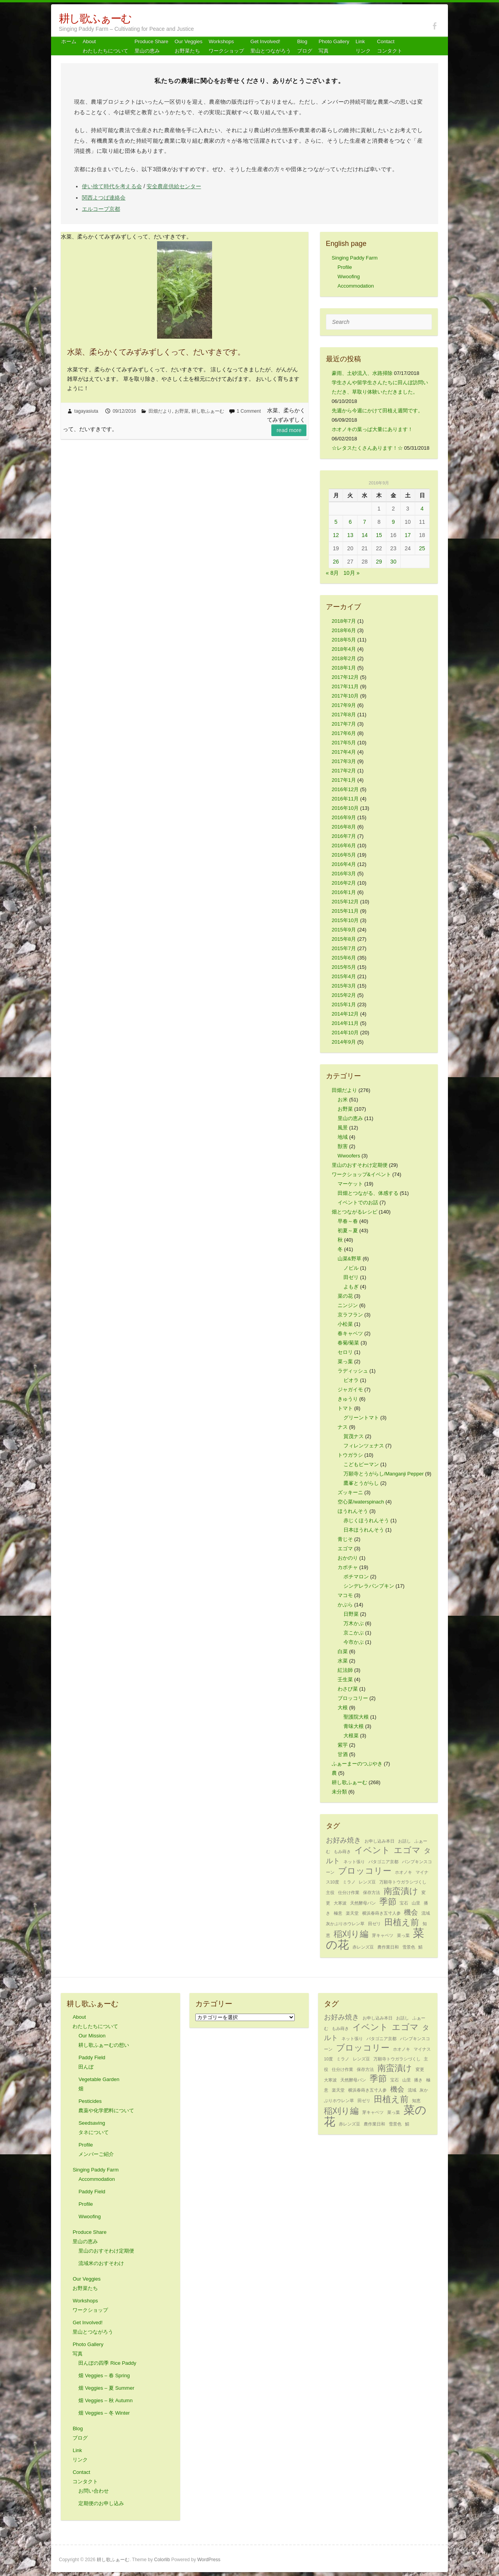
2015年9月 (344, 930)
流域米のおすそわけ (101, 2263)
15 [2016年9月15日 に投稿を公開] (379, 535)
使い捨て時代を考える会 (112, 186)
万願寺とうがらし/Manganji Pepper (383, 1474)
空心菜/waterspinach (361, 1502)
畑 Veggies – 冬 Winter (104, 2413)
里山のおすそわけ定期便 (360, 1165)
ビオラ (351, 1380)
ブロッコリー (353, 1698)
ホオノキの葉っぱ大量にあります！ (372, 429)
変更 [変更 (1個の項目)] (420, 2069)
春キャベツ (350, 1333)
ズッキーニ (350, 1492)
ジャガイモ (350, 1389)
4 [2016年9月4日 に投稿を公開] (422, 508)
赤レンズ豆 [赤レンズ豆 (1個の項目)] (363, 1947)
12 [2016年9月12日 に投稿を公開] (336, 535)
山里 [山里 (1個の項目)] (416, 1903)
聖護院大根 (356, 1717)
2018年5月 (344, 640)
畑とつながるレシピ (354, 1212)
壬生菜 (345, 1679)
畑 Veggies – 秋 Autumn (105, 2400)
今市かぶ (353, 1642)
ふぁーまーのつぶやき (357, 1764)
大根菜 (351, 1736)
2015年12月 (345, 902)
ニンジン (348, 1305)
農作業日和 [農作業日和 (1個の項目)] (388, 1947)
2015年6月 (344, 958)
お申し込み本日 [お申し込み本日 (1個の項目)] (380, 1841)
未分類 (339, 1792)
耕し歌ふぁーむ (95, 18)
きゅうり (348, 1399)
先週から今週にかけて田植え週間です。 (377, 410)
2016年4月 (344, 864)
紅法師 (345, 1670)
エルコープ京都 (101, 209)
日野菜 (351, 1614)
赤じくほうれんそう (366, 1520)
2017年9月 (344, 705)
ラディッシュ (353, 1371)
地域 (343, 1137)
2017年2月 (344, 771)
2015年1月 (344, 1004)
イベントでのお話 (358, 1202)
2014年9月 (344, 1042)
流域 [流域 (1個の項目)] (425, 1913)
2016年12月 (345, 789)
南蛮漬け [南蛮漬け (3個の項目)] (401, 1891)
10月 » (351, 573)
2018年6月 (344, 630)
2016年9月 (344, 817)
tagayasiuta (86, 411)
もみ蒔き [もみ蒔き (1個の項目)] (342, 1851)
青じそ (345, 1539)
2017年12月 (345, 677)
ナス (343, 1427)
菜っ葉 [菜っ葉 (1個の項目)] (403, 1935)
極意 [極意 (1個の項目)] (338, 1913)
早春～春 (348, 1221)
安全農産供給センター (174, 186)
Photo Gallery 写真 (334, 46)
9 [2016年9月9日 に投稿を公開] (393, 522)
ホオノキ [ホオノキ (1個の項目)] (403, 1872)
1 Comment (249, 411)
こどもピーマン (361, 1464)
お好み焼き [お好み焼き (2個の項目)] (343, 1840)
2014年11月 (345, 1023)
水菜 (343, 1661)
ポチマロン (356, 1577)
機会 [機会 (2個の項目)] (411, 1912)
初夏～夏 (348, 1230)
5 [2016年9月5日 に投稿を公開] (336, 522)
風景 (343, 1128)
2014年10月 (345, 1032)
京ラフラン (350, 1315)
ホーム (68, 41)
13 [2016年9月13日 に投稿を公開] (350, 535)
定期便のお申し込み (101, 2503)
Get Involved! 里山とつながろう (270, 46)
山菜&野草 (349, 1258)
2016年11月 (345, 799)
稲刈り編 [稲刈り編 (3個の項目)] (351, 1934)
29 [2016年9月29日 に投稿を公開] (379, 561)
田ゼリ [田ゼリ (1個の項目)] (374, 1923)
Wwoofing (349, 276)
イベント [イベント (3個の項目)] (372, 1850)
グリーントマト (361, 1418)
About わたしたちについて (105, 46)
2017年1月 (344, 780)
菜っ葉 (345, 1361)
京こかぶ (353, 1633)
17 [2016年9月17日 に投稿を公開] (408, 535)
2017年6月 (344, 733)
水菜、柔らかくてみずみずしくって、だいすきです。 (156, 352)
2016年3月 (344, 873)
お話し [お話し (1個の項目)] (404, 1841)
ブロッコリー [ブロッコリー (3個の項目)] (364, 1871)
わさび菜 (348, 1689)
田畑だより (160, 411)
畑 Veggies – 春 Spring (104, 2375)
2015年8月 (344, 939)
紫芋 (343, 1745)
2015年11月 (345, 911)
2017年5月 (344, 743)
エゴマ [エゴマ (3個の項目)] (407, 1850)
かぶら (345, 1605)
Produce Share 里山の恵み (151, 46)
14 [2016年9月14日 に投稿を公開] (364, 535)
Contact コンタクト (389, 46)
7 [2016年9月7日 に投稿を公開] (364, 522)
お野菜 (182, 411)
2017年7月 (344, 724)
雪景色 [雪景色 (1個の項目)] (408, 1947)
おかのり (348, 1558)
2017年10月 (345, 696)
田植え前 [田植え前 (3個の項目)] (401, 1922)
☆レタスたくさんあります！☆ (367, 448)
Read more (288, 430)
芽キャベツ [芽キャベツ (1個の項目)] (382, 1935)
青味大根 (353, 1726)
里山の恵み (350, 1118)
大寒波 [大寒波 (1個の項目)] (340, 1903)
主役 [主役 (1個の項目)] (330, 1892)
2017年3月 (344, 761)
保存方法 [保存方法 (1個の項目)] (371, 1892)
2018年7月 (344, 621)
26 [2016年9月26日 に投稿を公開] (336, 561)
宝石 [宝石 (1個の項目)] (404, 1903)
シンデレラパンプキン (368, 1586)
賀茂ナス (353, 1436)
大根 (343, 1707)
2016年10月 (345, 808)
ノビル (351, 1268)
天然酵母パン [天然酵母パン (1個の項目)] (363, 1903)
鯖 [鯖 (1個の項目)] (420, 1947)
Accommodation (356, 286)
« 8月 (332, 573)
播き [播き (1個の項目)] (418, 2080)
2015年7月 (344, 948)
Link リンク (363, 46)
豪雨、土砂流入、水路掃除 (362, 373)
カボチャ (348, 1567)
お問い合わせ (93, 2491)
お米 (343, 1099)
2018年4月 (344, 649)
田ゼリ (351, 1277)
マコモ (345, 1595)
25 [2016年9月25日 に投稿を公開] (422, 548)
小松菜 (345, 1324)
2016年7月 (344, 836)
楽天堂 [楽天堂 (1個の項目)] (352, 1913)
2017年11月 (345, 686)
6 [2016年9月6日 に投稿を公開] (350, 522)
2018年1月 (344, 668)
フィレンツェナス (363, 1446)
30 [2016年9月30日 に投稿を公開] (393, 561)
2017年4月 (344, 752)
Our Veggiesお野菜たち (189, 46)
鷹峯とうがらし (361, 1483)
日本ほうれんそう (363, 1530)
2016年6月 (344, 845)
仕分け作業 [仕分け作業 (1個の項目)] (348, 1892)
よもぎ (351, 1287)
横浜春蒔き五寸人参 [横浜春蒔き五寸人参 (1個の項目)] (381, 1913)
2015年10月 (345, 920)
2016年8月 (344, 827)
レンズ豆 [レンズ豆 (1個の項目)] (367, 1882)
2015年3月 (344, 986)
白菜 (343, 1651)
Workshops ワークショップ (226, 46)
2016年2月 (344, 883)
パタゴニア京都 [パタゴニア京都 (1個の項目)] (383, 1861)
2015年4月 (344, 976)
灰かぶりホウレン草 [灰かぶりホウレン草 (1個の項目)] (345, 1923)
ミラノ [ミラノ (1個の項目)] (349, 1882)
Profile (345, 267)
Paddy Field (91, 2191)
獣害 (343, 1146)
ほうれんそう (353, 1511)
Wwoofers (349, 1156)
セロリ (345, 1352)
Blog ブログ (304, 46)
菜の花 (345, 1296)
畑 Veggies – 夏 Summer (106, 2388)
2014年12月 (345, 1014)
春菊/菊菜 (348, 1343)
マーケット (350, 1184)
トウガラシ (350, 1455)
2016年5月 (344, 855)
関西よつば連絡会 (104, 197)
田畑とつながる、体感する (368, 1193)
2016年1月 (344, 892)
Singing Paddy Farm (355, 258)
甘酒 (343, 1754)
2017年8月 (344, 714)
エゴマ (345, 1548)
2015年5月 (344, 967)
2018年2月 (344, 658)
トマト (345, 1408)
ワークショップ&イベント (361, 1174)
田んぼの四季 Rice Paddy (107, 2363)
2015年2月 (344, 995)
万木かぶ (353, 1623)
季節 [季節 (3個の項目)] (387, 1901)
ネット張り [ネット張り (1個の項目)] (354, 1861)
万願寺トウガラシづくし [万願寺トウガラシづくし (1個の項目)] (402, 1882)
